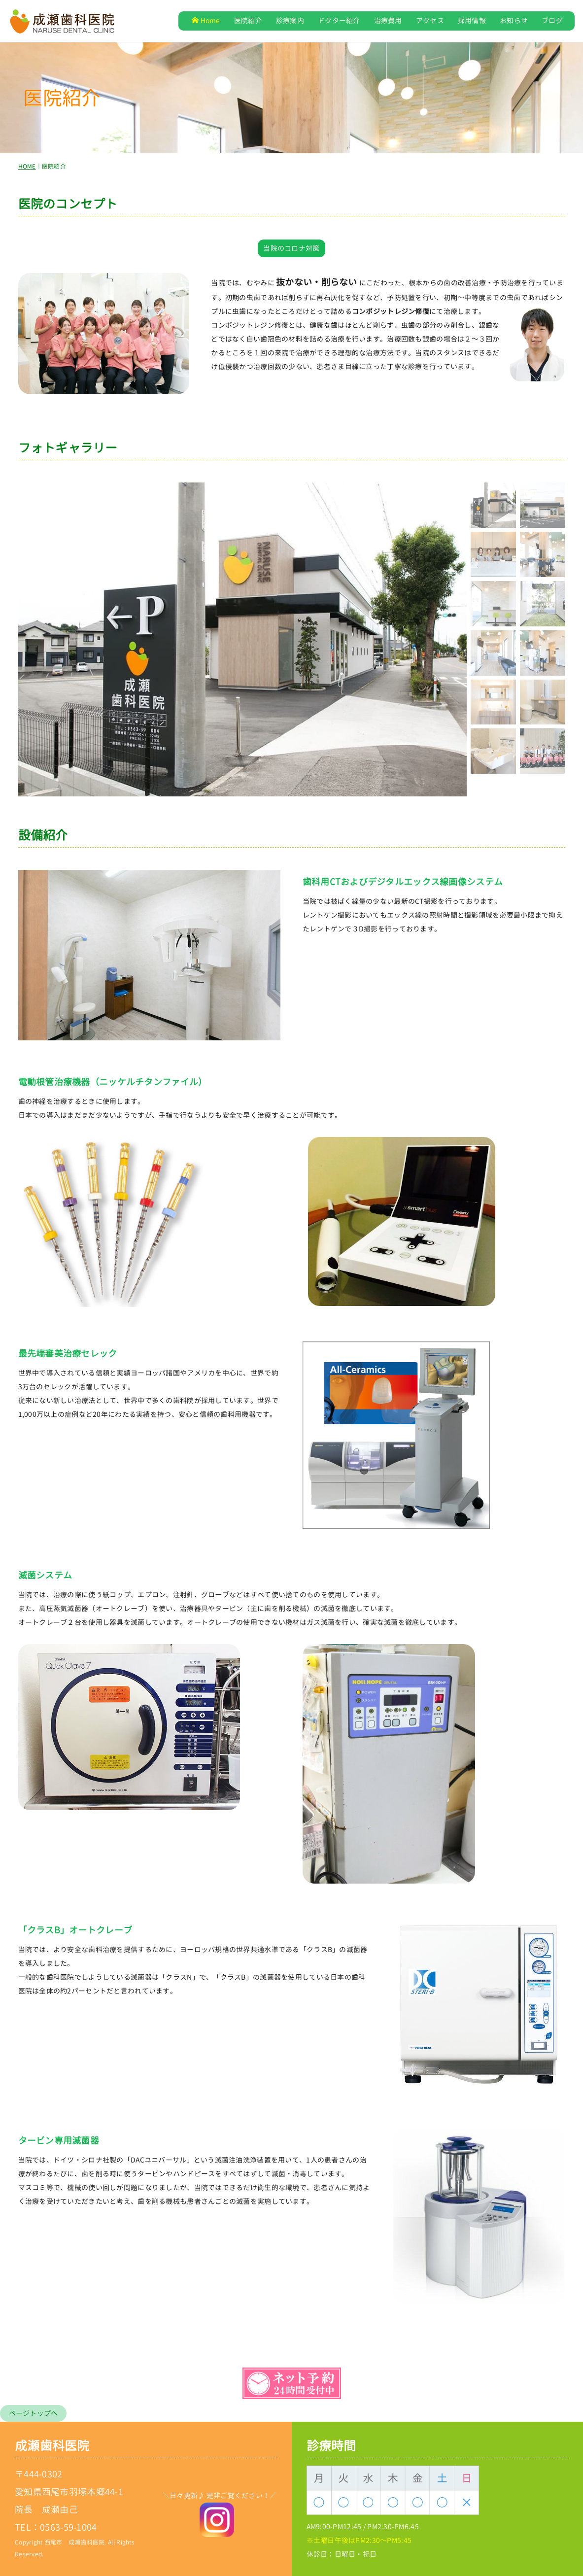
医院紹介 (248, 20)
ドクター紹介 (339, 20)
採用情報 (472, 20)
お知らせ (514, 20)
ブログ (552, 20)
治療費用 (388, 20)
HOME (27, 166)
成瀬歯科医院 (52, 2445)
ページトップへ (33, 2413)
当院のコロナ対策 (291, 248)
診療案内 (290, 20)
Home (206, 20)
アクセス (430, 20)
